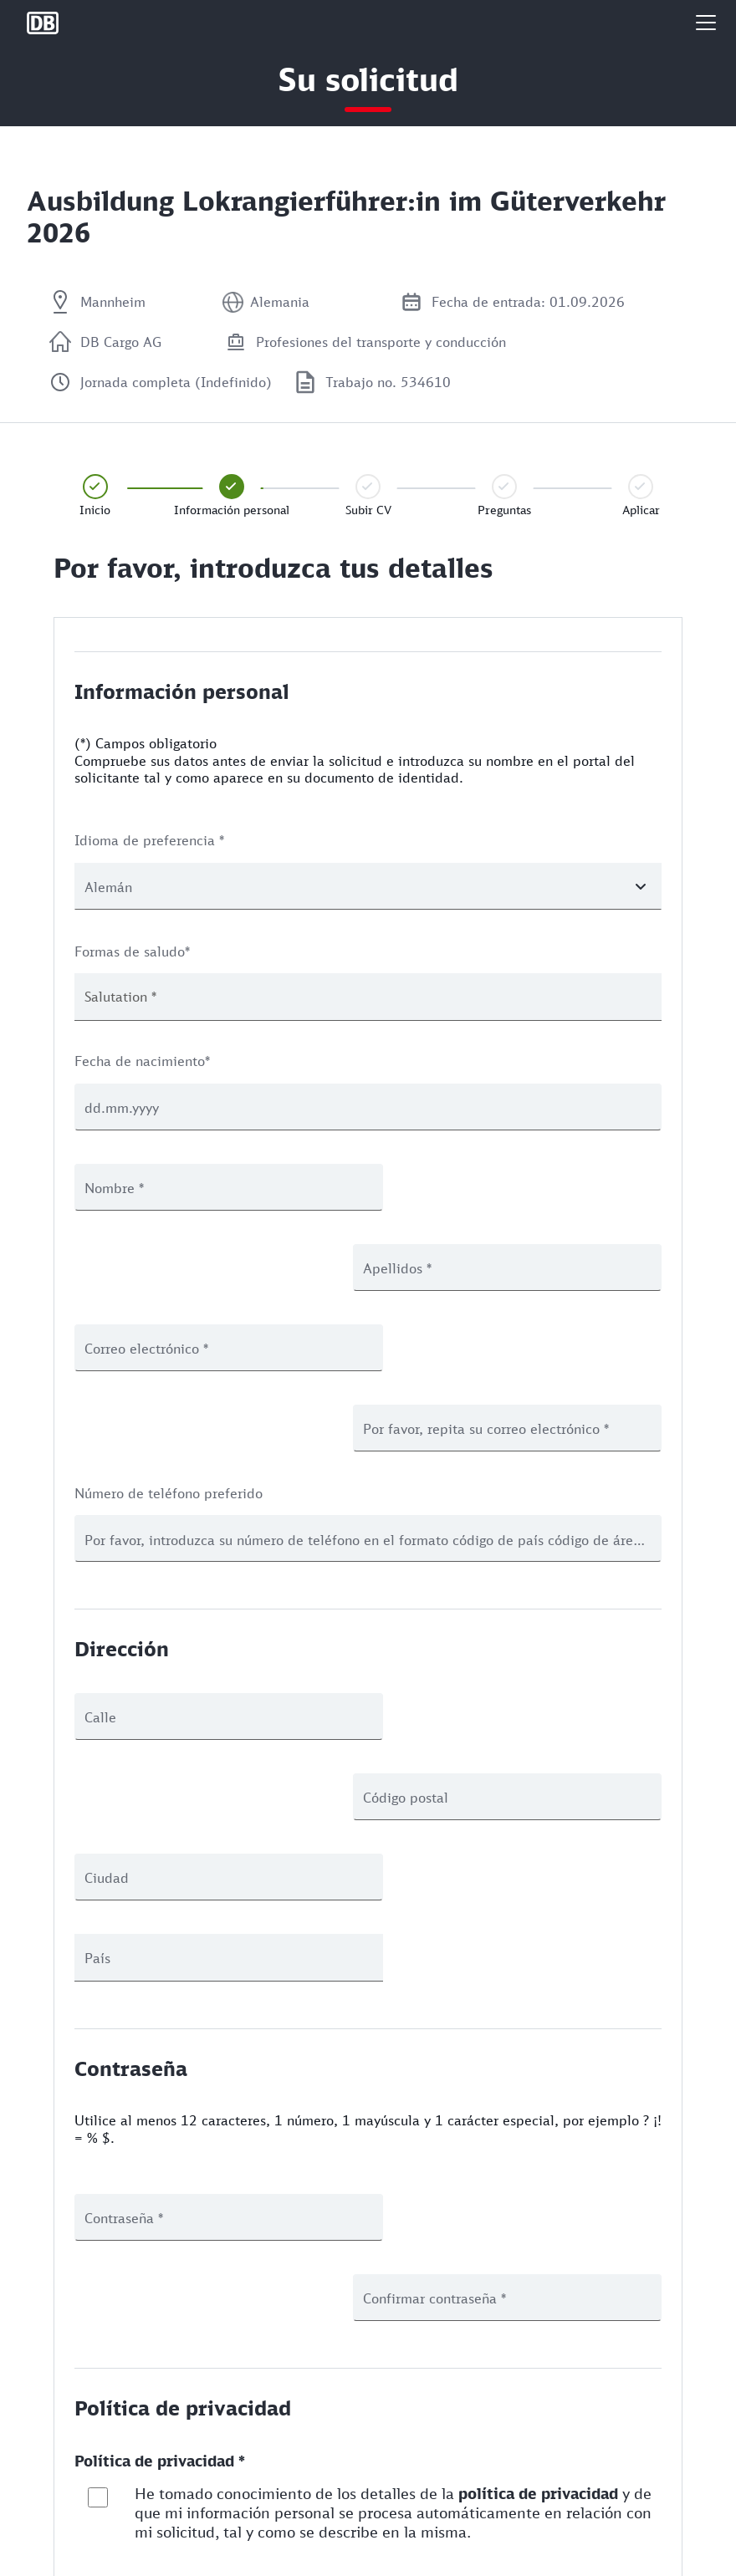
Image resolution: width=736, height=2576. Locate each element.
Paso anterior (149, 2372)
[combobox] (368, 996)
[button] (706, 23)
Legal (41, 2554)
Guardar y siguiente (583, 2304)
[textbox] (133, 996)
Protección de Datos (81, 2499)
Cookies (48, 2526)
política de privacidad (538, 2172)
